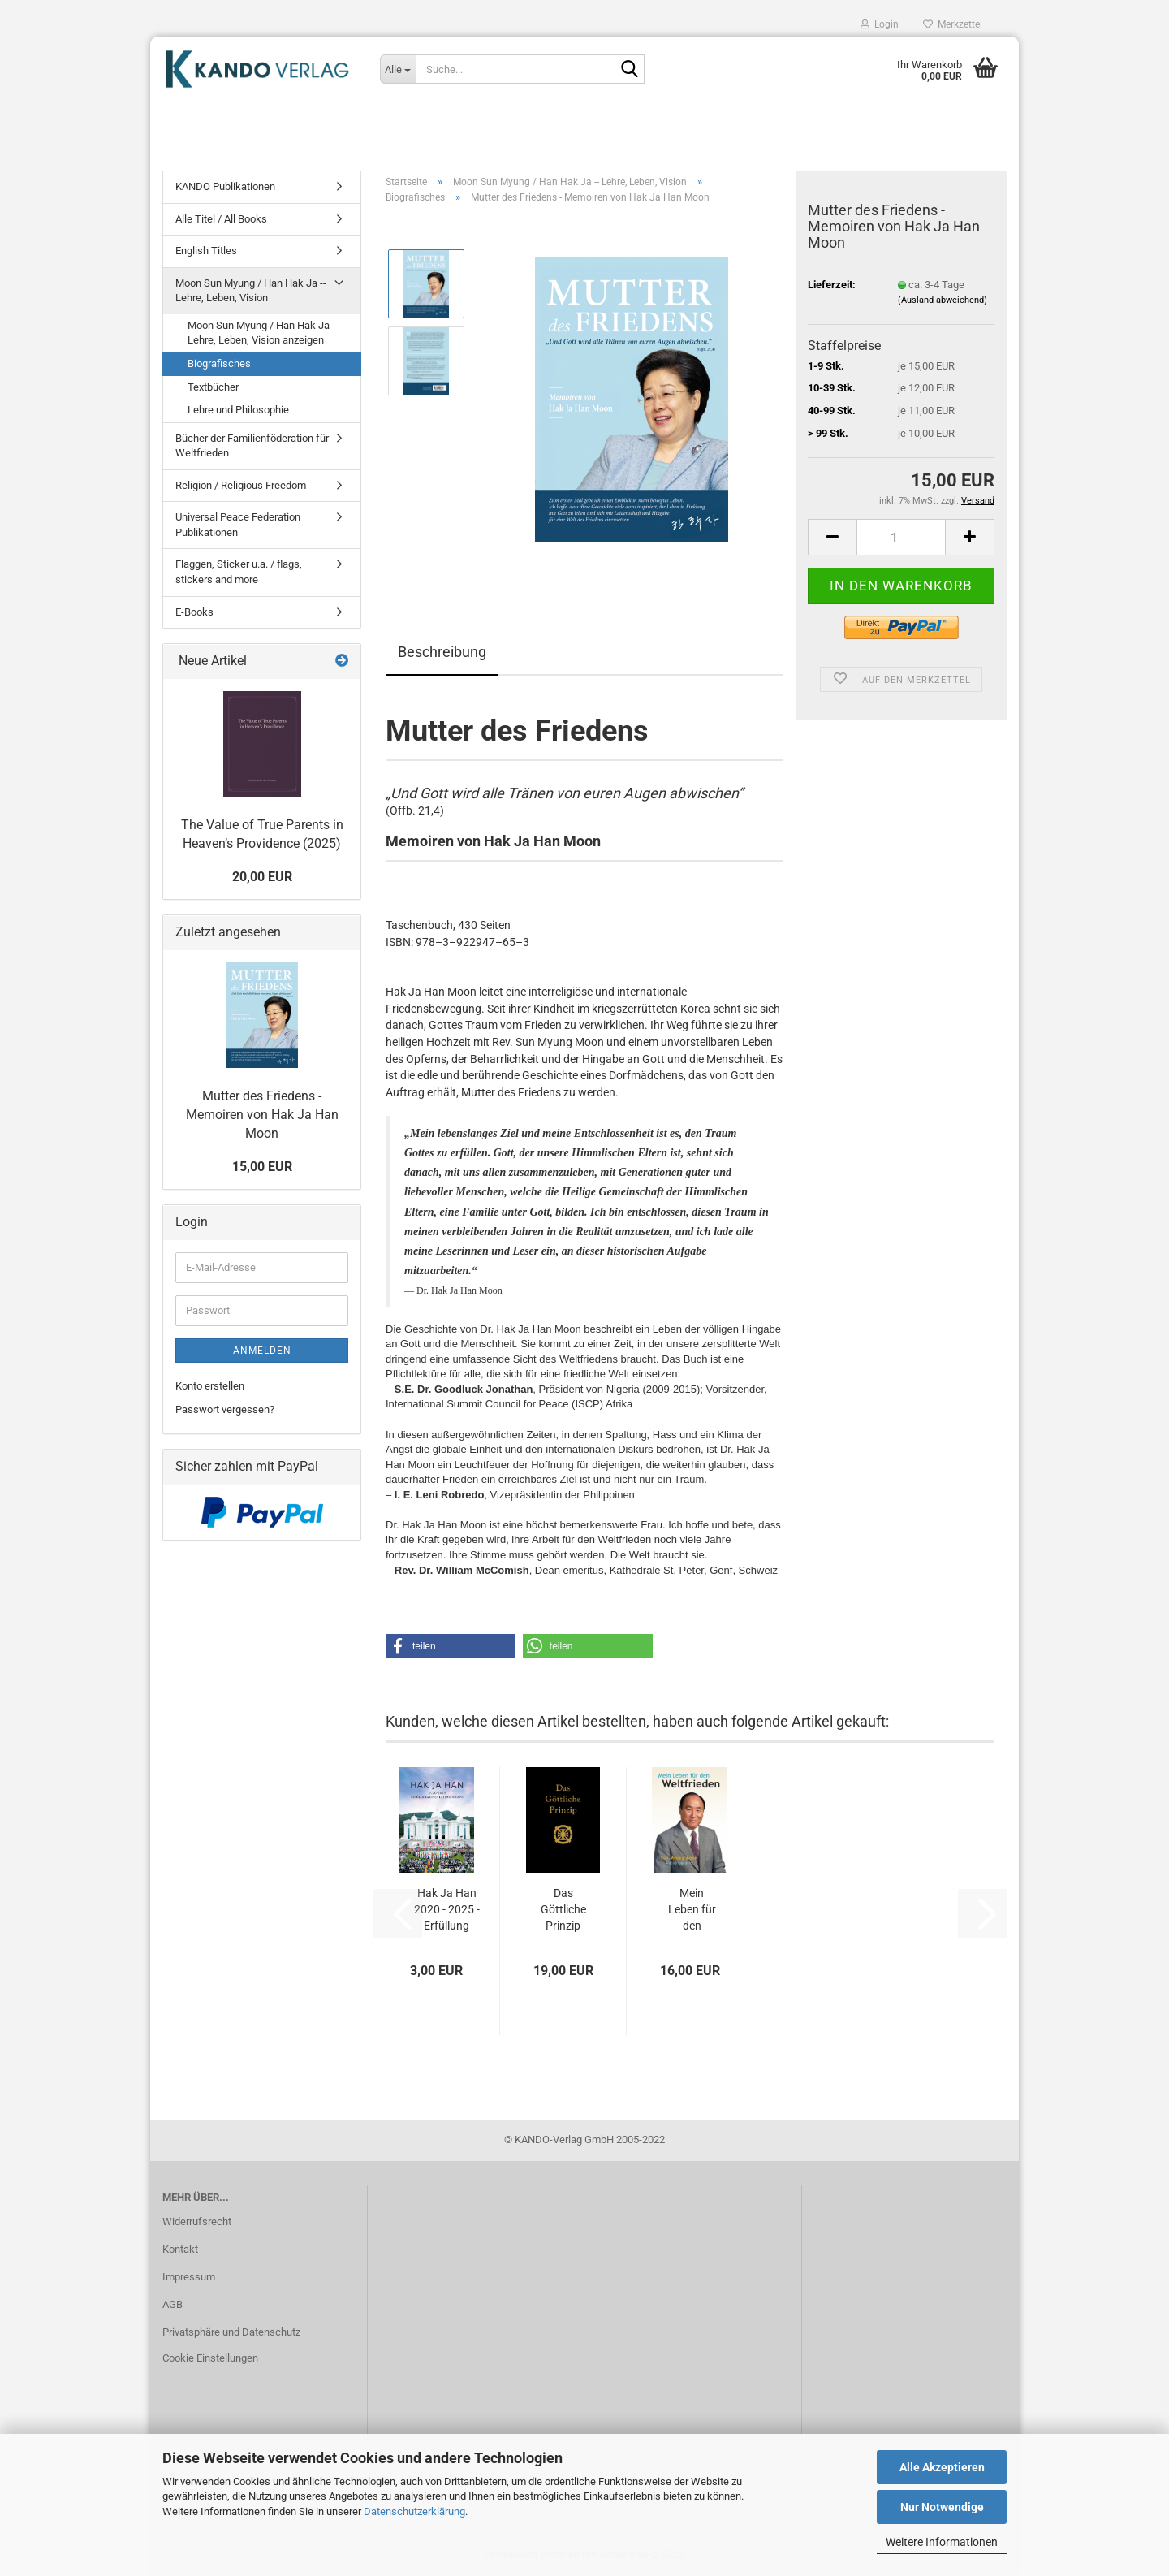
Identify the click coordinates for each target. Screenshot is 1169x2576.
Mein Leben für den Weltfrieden (691, 1910)
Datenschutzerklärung (414, 2511)
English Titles (206, 250)
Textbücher (213, 387)
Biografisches (219, 363)
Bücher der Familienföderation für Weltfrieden (252, 446)
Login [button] (880, 24)
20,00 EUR (262, 876)
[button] (832, 537)
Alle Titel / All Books (221, 219)
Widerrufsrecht (196, 2221)
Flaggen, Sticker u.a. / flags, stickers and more (238, 572)
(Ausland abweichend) (942, 300)
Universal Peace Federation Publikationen (237, 524)
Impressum (188, 2277)
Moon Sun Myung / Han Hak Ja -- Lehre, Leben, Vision (250, 291)
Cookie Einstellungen (210, 2358)
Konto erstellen (209, 1386)
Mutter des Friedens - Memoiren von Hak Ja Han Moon (262, 1114)
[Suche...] (398, 69)
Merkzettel (952, 24)
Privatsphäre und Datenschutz (231, 2332)
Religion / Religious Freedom (240, 485)
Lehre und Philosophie (238, 410)
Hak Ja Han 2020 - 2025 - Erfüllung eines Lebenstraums (446, 1910)
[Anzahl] (901, 537)
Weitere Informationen (942, 2541)
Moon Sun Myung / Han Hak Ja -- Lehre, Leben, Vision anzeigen (263, 333)
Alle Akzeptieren (942, 2467)
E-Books (194, 612)
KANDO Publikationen (225, 186)
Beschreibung (442, 651)
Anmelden (262, 1350)
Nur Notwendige (942, 2506)
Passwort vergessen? (224, 1409)
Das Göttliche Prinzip (563, 1909)
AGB (172, 2304)
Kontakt (180, 2249)
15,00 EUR (262, 1166)
